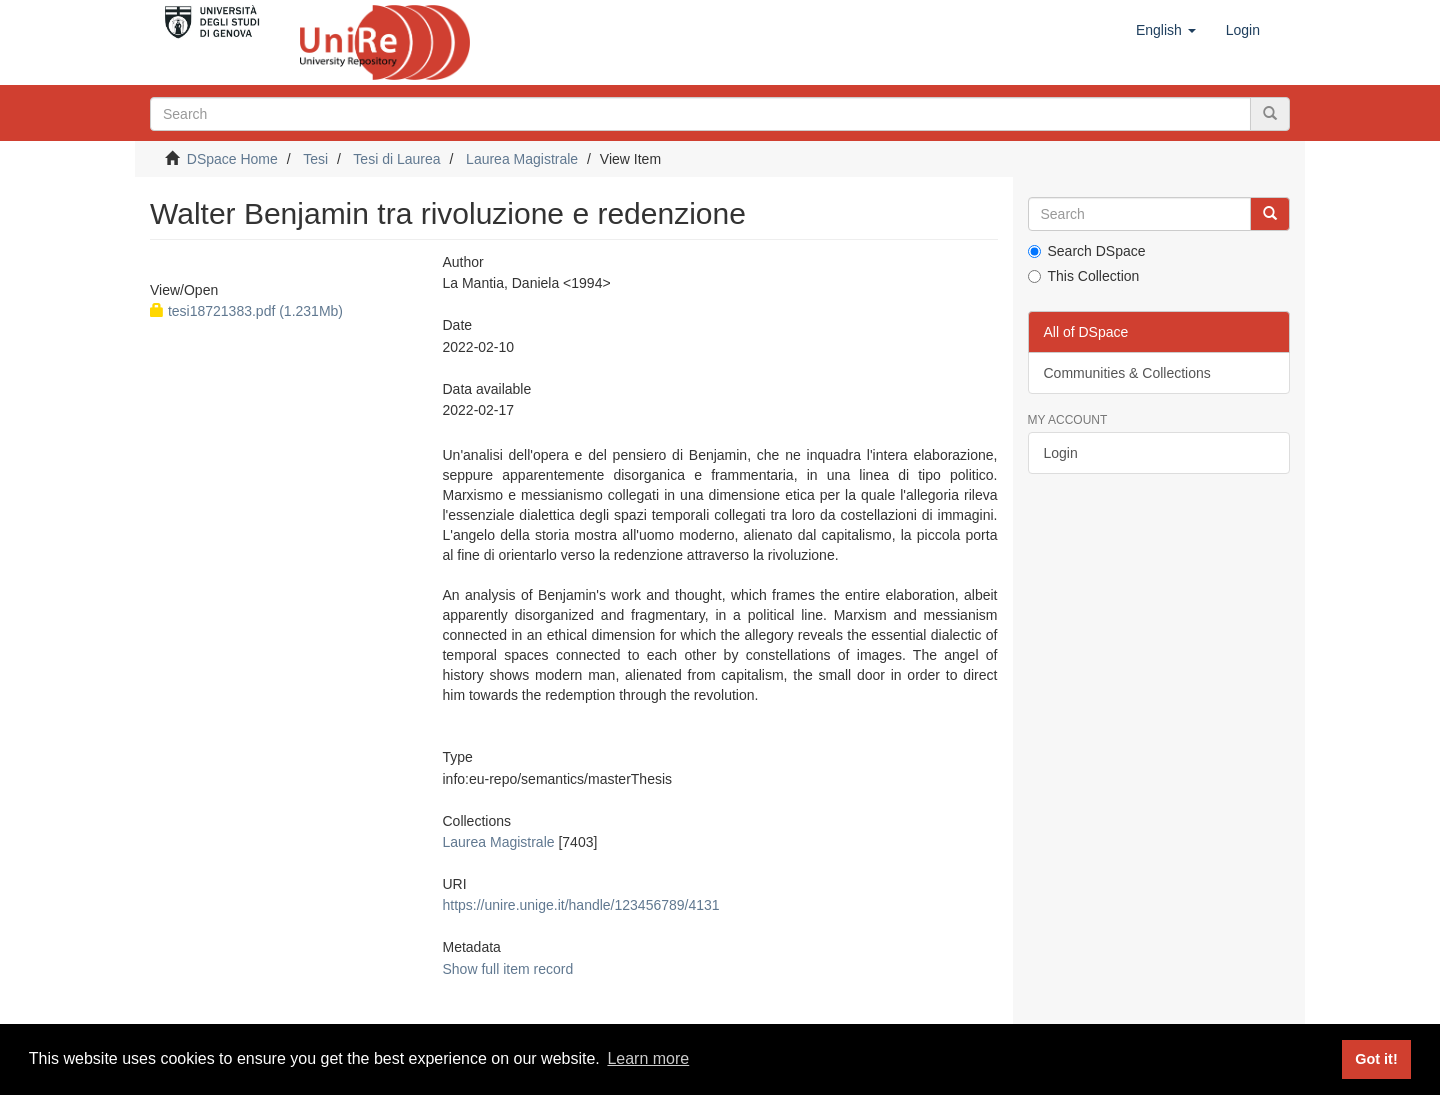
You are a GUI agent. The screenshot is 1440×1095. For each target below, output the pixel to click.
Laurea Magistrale (522, 159)
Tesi (315, 159)
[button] (1166, 30)
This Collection (1084, 276)
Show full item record (507, 969)
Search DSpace (1087, 251)
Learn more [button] (648, 1058)
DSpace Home (232, 159)
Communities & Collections (1127, 373)
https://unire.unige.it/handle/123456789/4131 (580, 905)
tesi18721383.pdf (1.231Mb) (246, 311)
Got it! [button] (1376, 1059)
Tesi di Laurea (396, 159)
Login (1061, 453)
